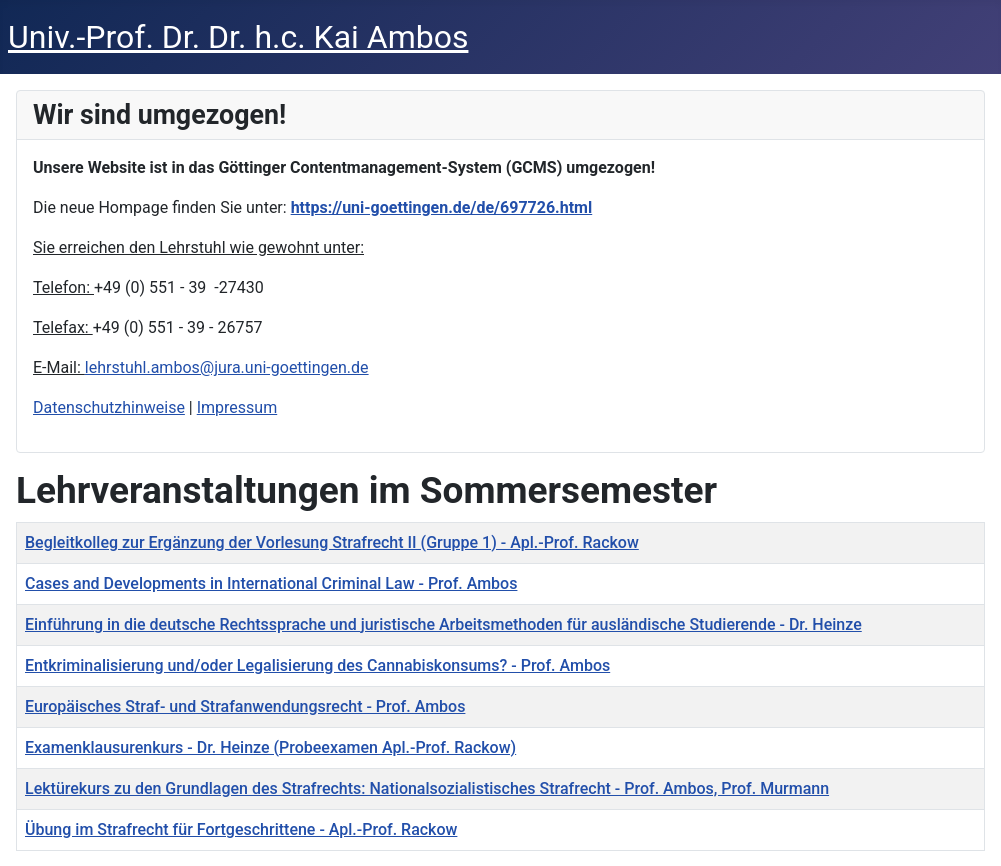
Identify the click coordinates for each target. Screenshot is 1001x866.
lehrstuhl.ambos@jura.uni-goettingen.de (227, 367)
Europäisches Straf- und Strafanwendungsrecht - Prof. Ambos (245, 706)
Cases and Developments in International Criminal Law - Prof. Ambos (271, 583)
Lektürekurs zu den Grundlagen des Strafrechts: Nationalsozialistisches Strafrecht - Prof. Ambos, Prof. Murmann (427, 788)
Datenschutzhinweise (109, 407)
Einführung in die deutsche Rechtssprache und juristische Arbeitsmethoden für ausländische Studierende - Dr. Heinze (443, 624)
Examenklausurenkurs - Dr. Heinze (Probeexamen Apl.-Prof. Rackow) (270, 747)
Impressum (237, 407)
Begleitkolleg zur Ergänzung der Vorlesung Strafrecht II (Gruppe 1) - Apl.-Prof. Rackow (332, 542)
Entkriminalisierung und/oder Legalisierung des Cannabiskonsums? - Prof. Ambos (317, 665)
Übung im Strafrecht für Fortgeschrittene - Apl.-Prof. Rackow (241, 829)
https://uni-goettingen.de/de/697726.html (442, 207)
